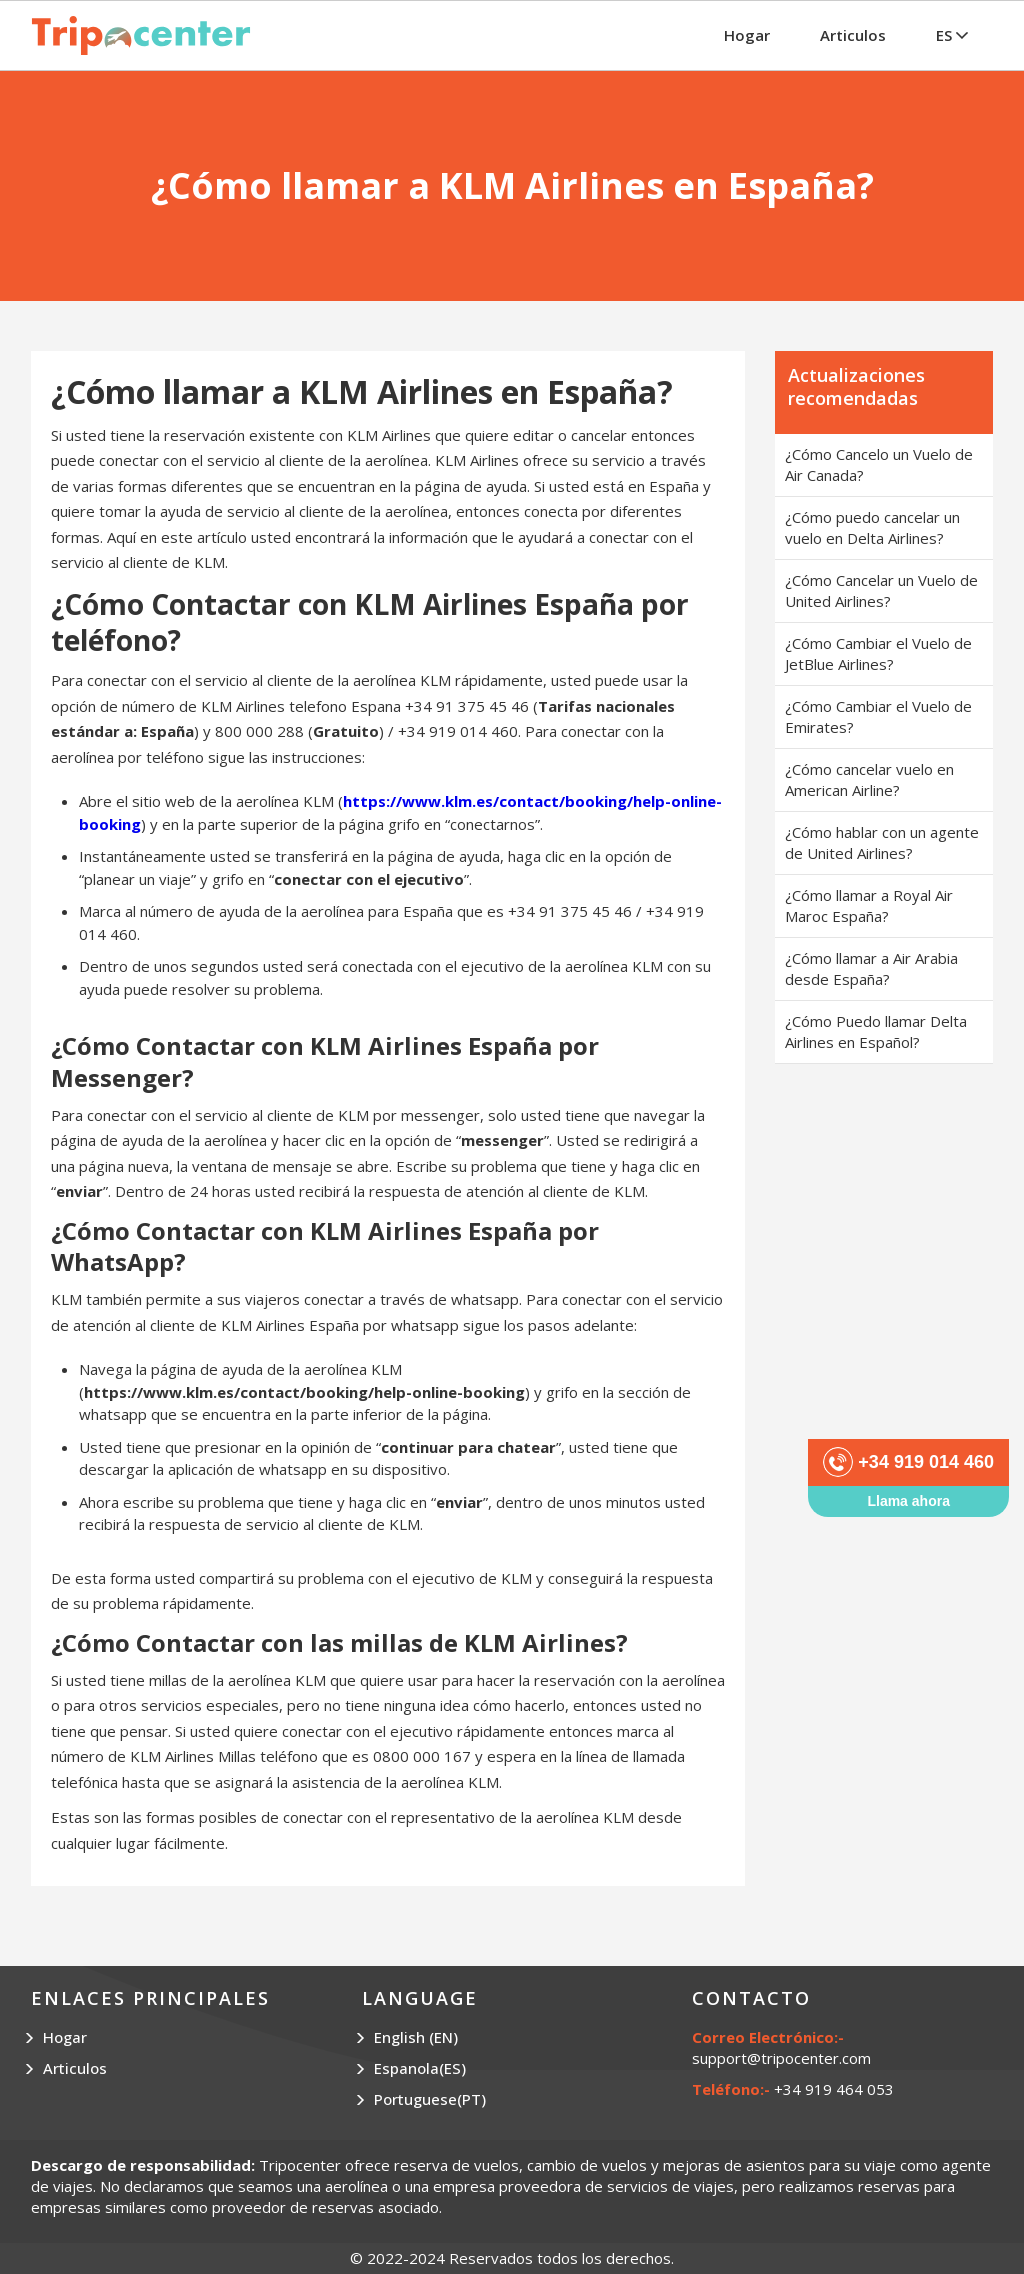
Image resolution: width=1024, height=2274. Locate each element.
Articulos (853, 35)
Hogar (747, 35)
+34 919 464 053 (834, 2089)
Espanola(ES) (420, 2068)
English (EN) (416, 2037)
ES (952, 35)
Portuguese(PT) (430, 2099)
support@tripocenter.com (781, 2058)
